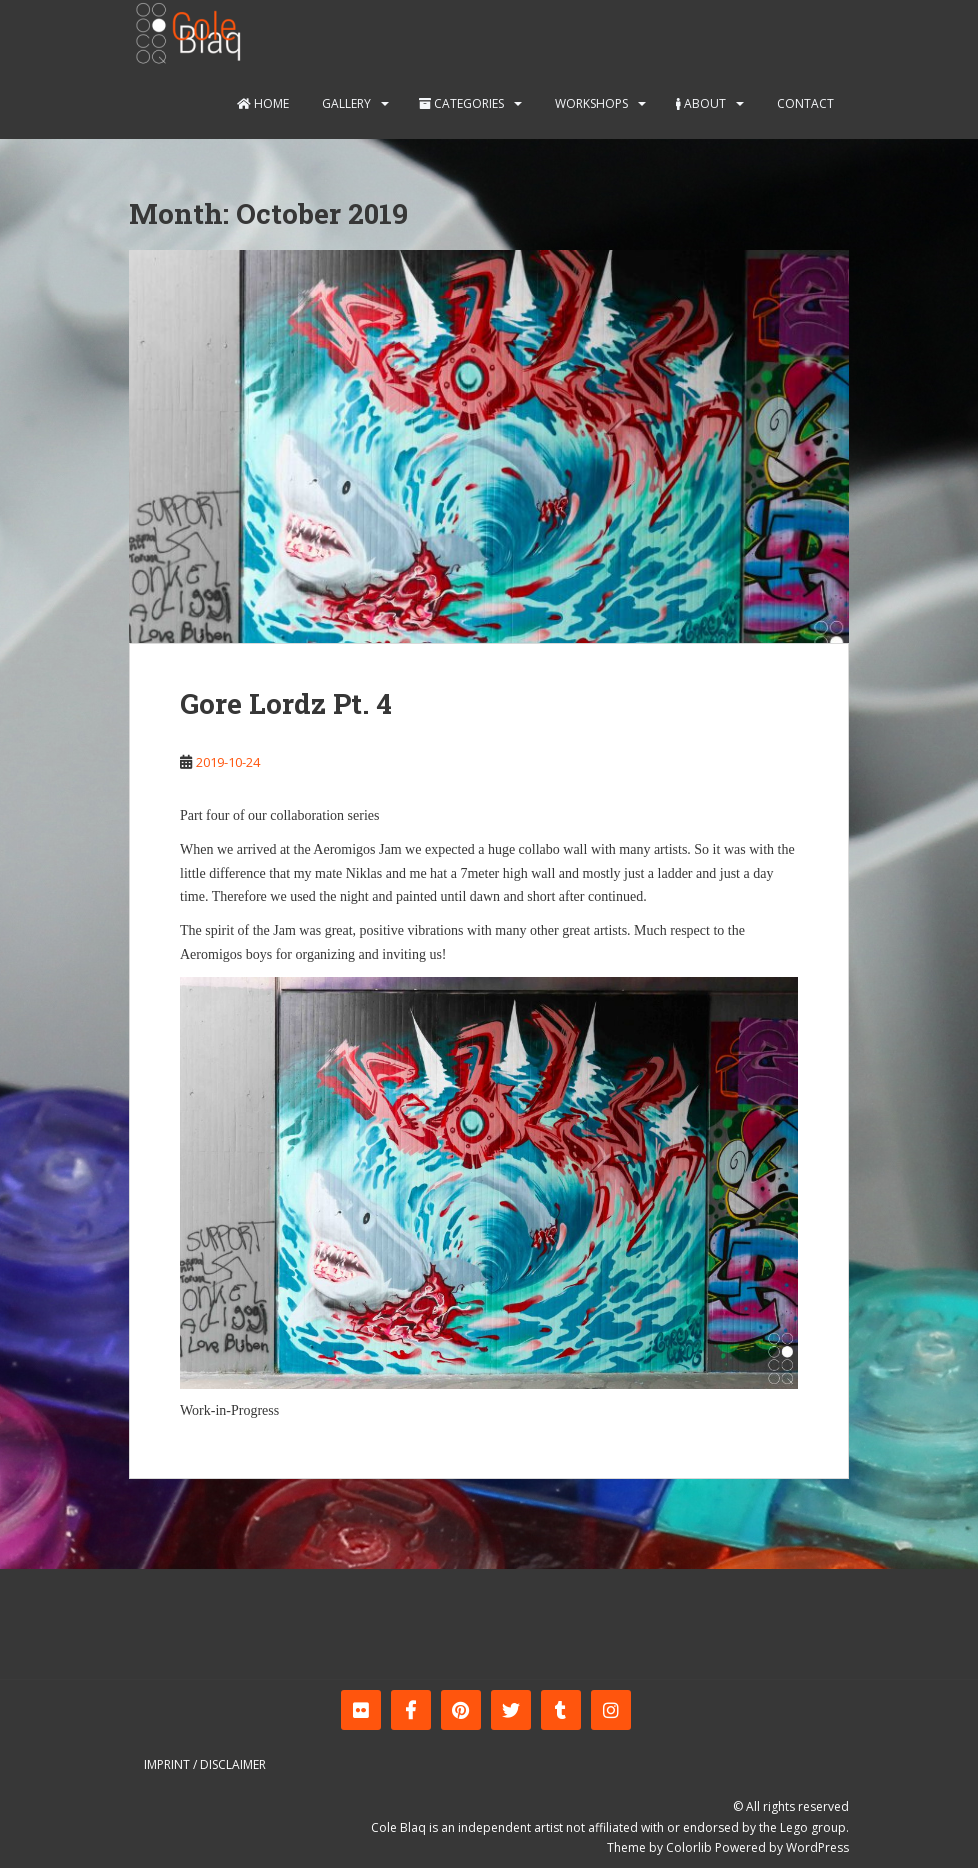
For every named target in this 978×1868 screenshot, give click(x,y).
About (701, 103)
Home (263, 103)
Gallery (345, 103)
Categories (461, 103)
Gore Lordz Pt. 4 (286, 703)
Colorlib (689, 1847)
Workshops (590, 103)
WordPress (817, 1847)
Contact (804, 103)
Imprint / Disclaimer (205, 1764)
